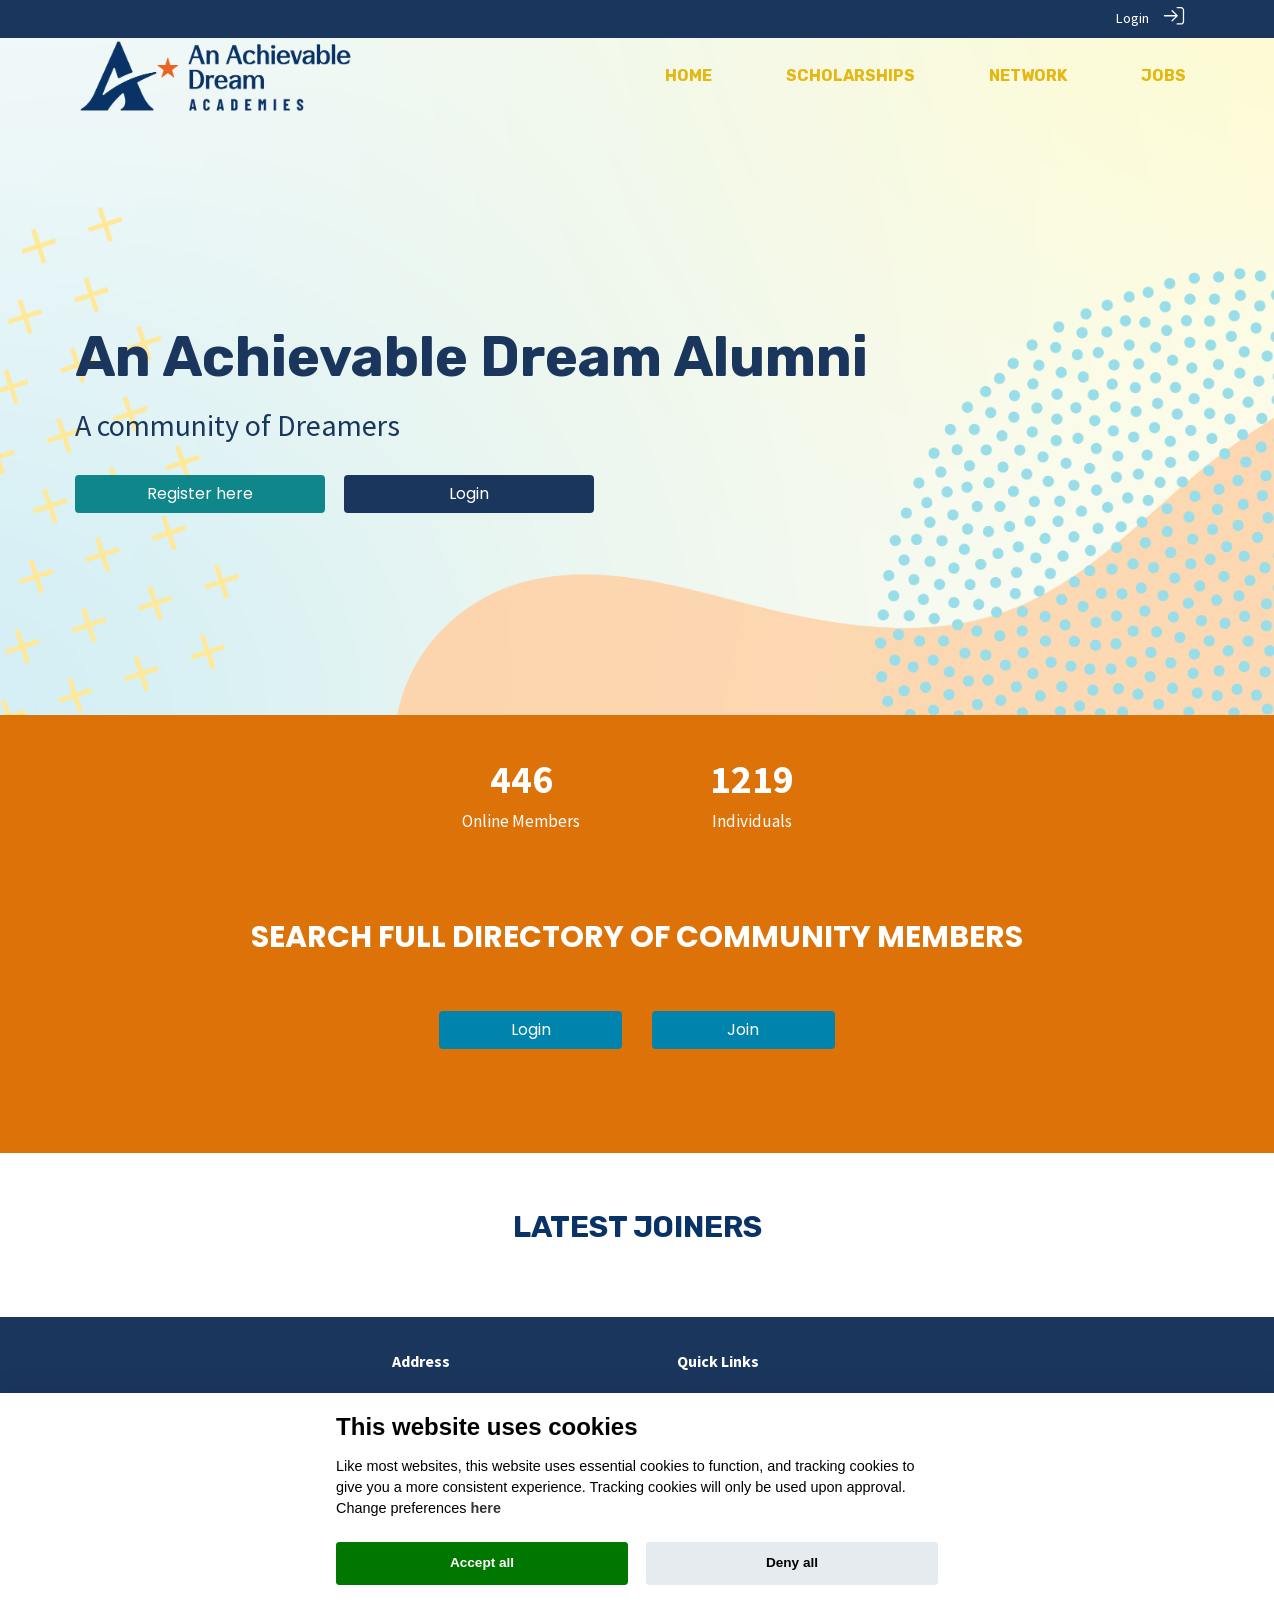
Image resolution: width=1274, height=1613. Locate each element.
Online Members (521, 820)
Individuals (752, 820)
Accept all (482, 1562)
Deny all (792, 1562)
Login (1132, 18)
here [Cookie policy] (486, 1508)
